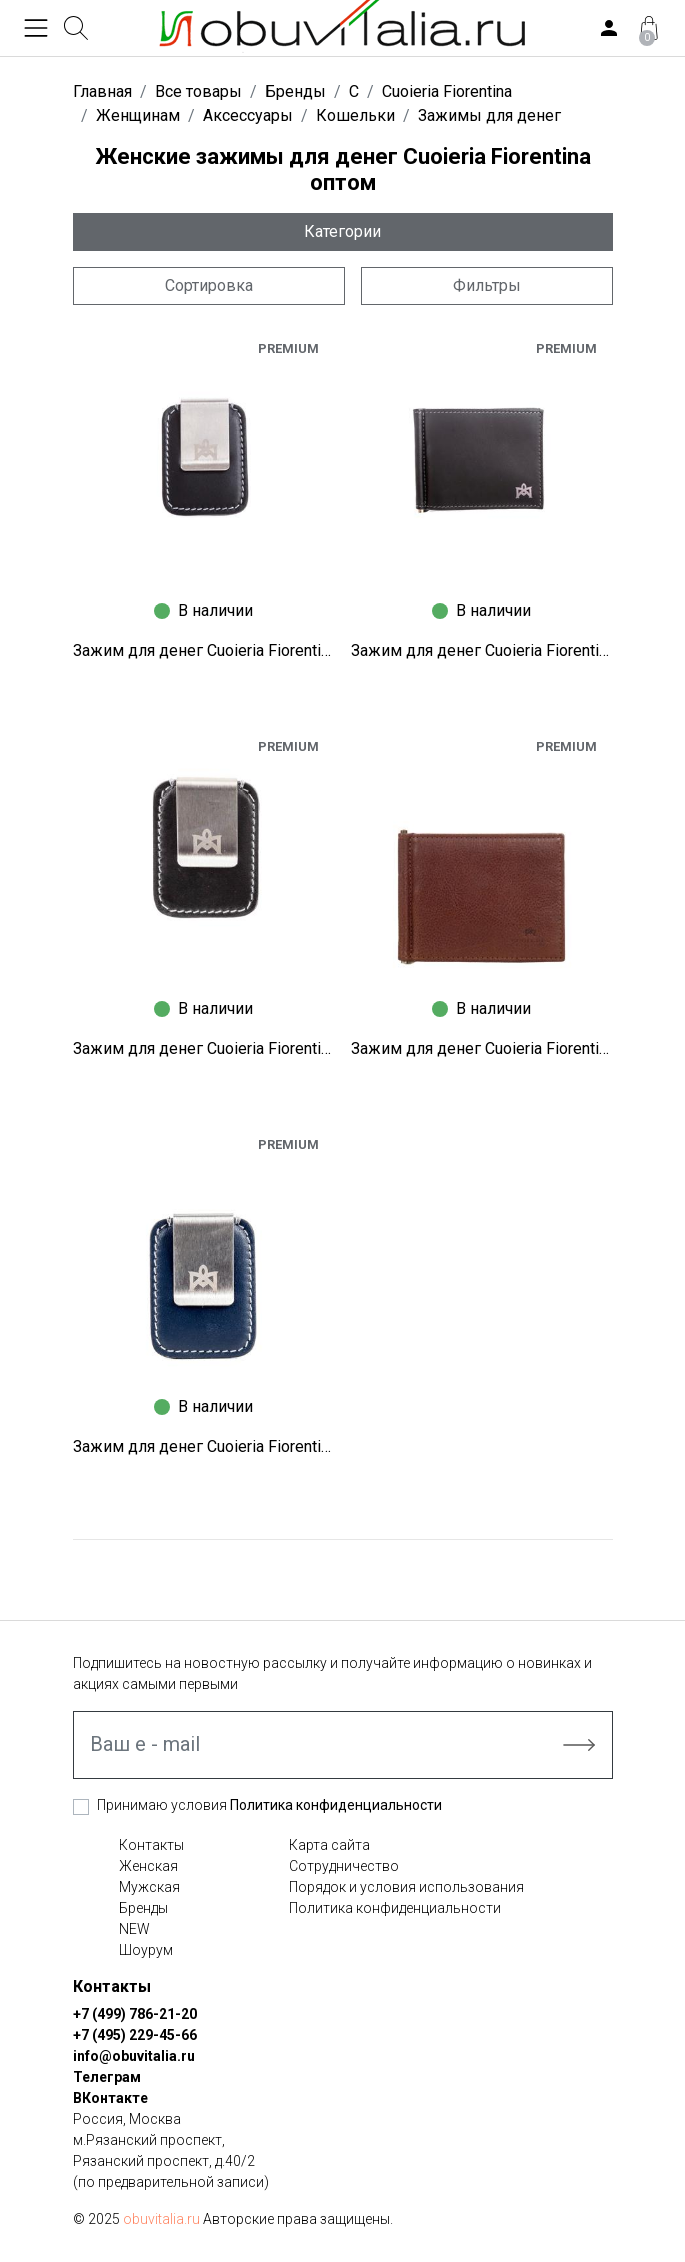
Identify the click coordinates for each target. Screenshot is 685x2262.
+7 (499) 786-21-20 (135, 2014)
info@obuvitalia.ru (134, 2056)
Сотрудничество (344, 1866)
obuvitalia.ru (161, 2219)
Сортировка (209, 285)
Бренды (143, 1908)
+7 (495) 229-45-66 (135, 2035)
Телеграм (107, 2077)
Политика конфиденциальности (336, 1805)
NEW (134, 1929)
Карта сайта (329, 1845)
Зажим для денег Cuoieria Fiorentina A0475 (204, 1446)
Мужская (149, 1887)
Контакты (151, 1845)
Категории (342, 231)
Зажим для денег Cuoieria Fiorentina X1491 (204, 650)
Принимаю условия (269, 1805)
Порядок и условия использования (406, 1887)
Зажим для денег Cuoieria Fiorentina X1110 (204, 1048)
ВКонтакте (110, 2098)
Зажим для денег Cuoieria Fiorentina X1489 (482, 650)
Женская (148, 1866)
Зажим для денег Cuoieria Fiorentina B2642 (482, 1048)
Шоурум (146, 1950)
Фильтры (487, 285)
